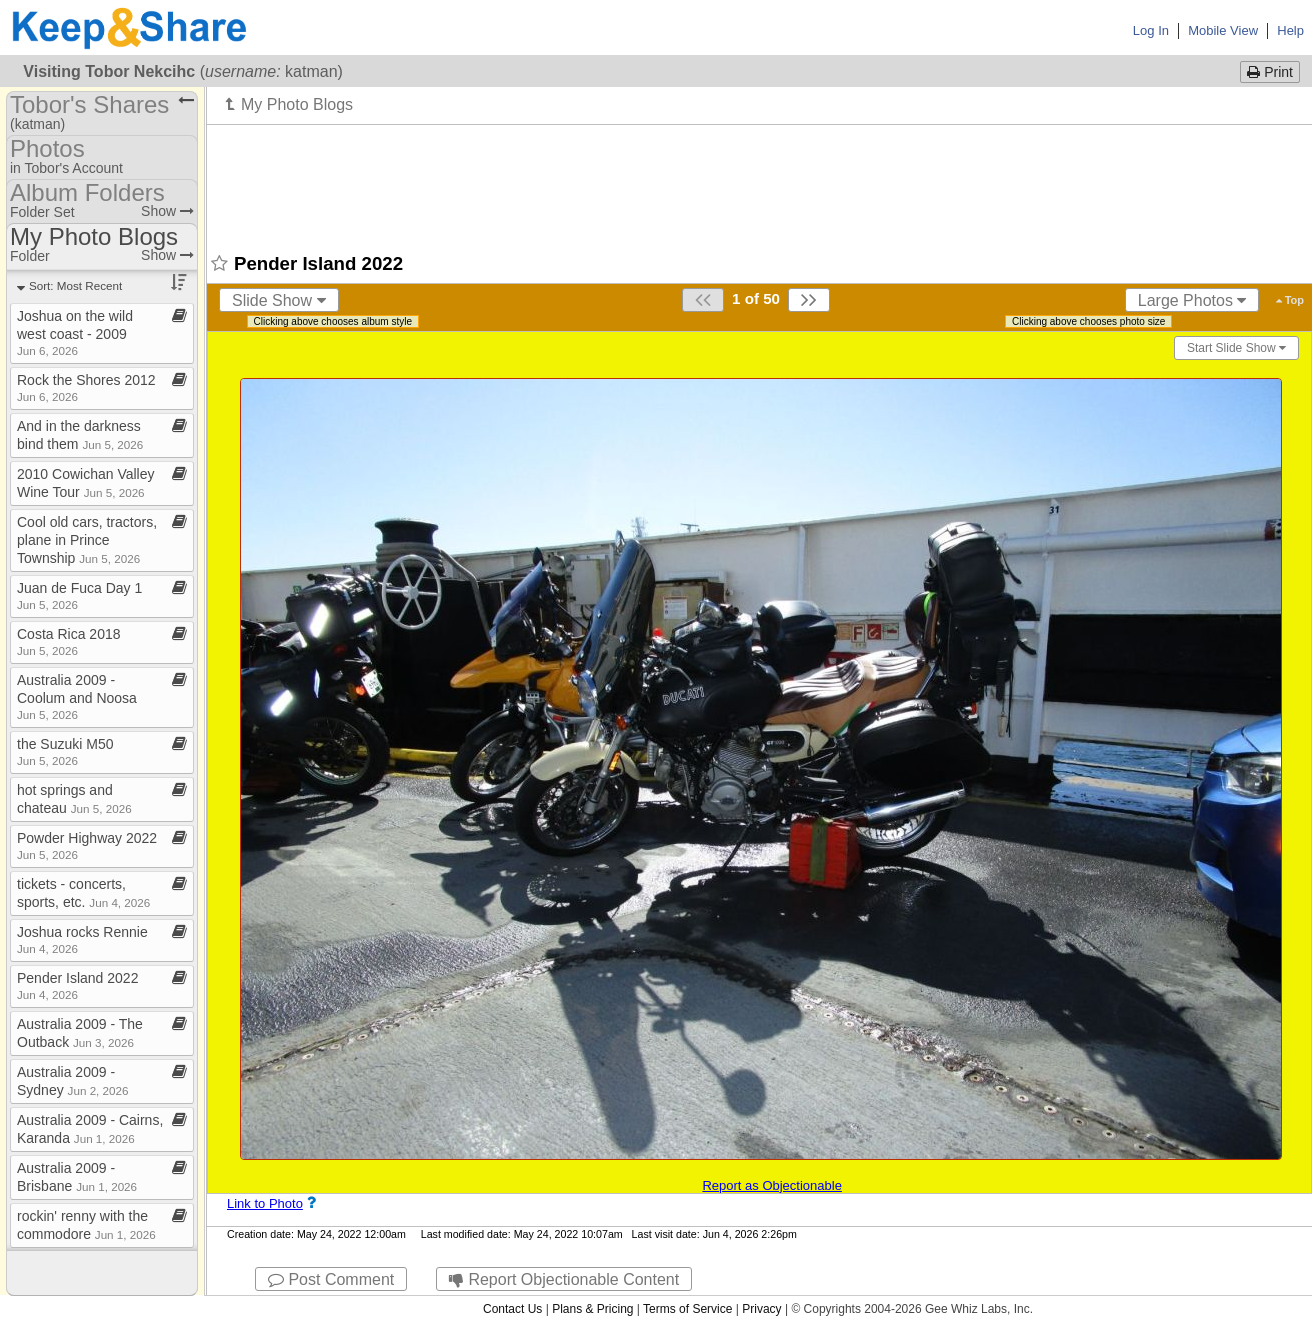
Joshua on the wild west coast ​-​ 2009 (75, 332)
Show (167, 211)
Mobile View (1223, 30)
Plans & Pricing (592, 1309)
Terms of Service (687, 1309)
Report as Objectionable (771, 1185)
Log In (1151, 30)
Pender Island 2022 (77, 985)
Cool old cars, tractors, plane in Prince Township (87, 540)
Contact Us (512, 1309)
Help (1290, 30)
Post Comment (331, 1279)
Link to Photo (265, 1203)
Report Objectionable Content (564, 1279)
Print (1270, 72)
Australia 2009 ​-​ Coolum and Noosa (77, 696)
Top (1290, 300)
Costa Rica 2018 (69, 641)
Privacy (761, 1309)
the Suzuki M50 (65, 751)
